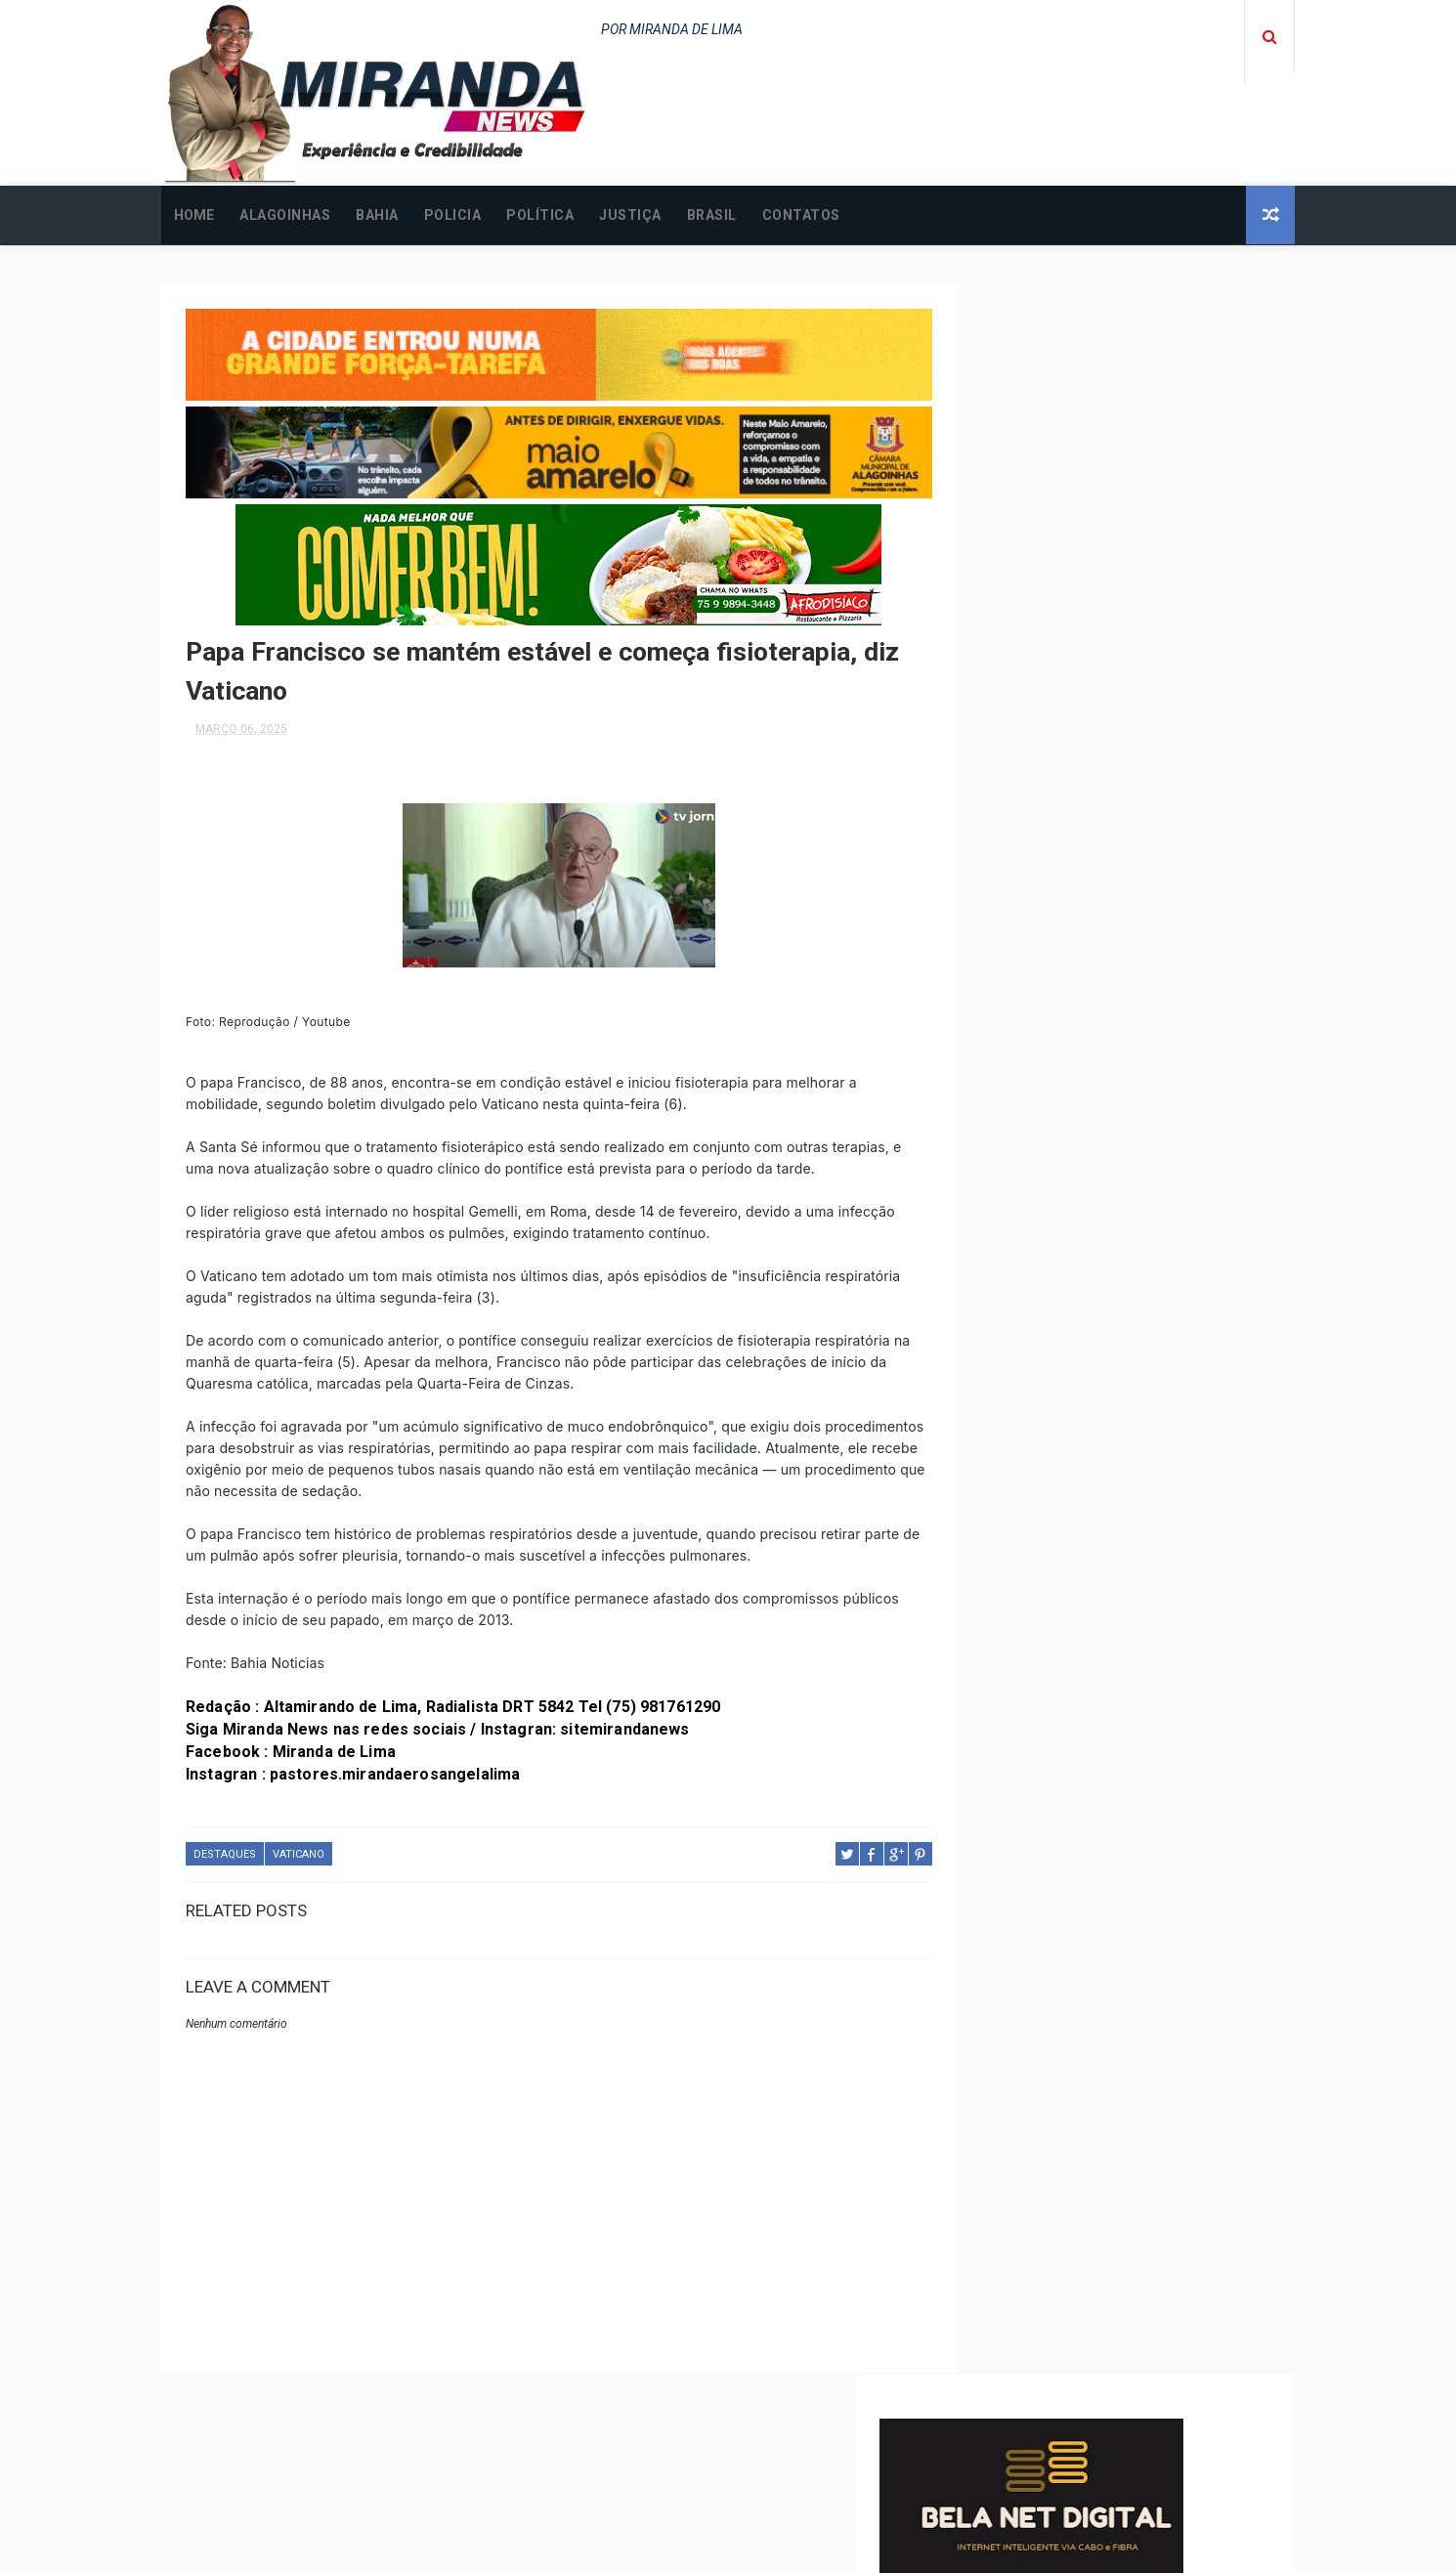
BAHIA (377, 215)
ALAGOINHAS (284, 215)
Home (194, 215)
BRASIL (712, 215)
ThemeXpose (692, 2548)
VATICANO (298, 1848)
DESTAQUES (224, 1848)
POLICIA (453, 215)
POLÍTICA (540, 215)
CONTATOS (801, 215)
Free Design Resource (807, 2548)
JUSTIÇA (630, 215)
